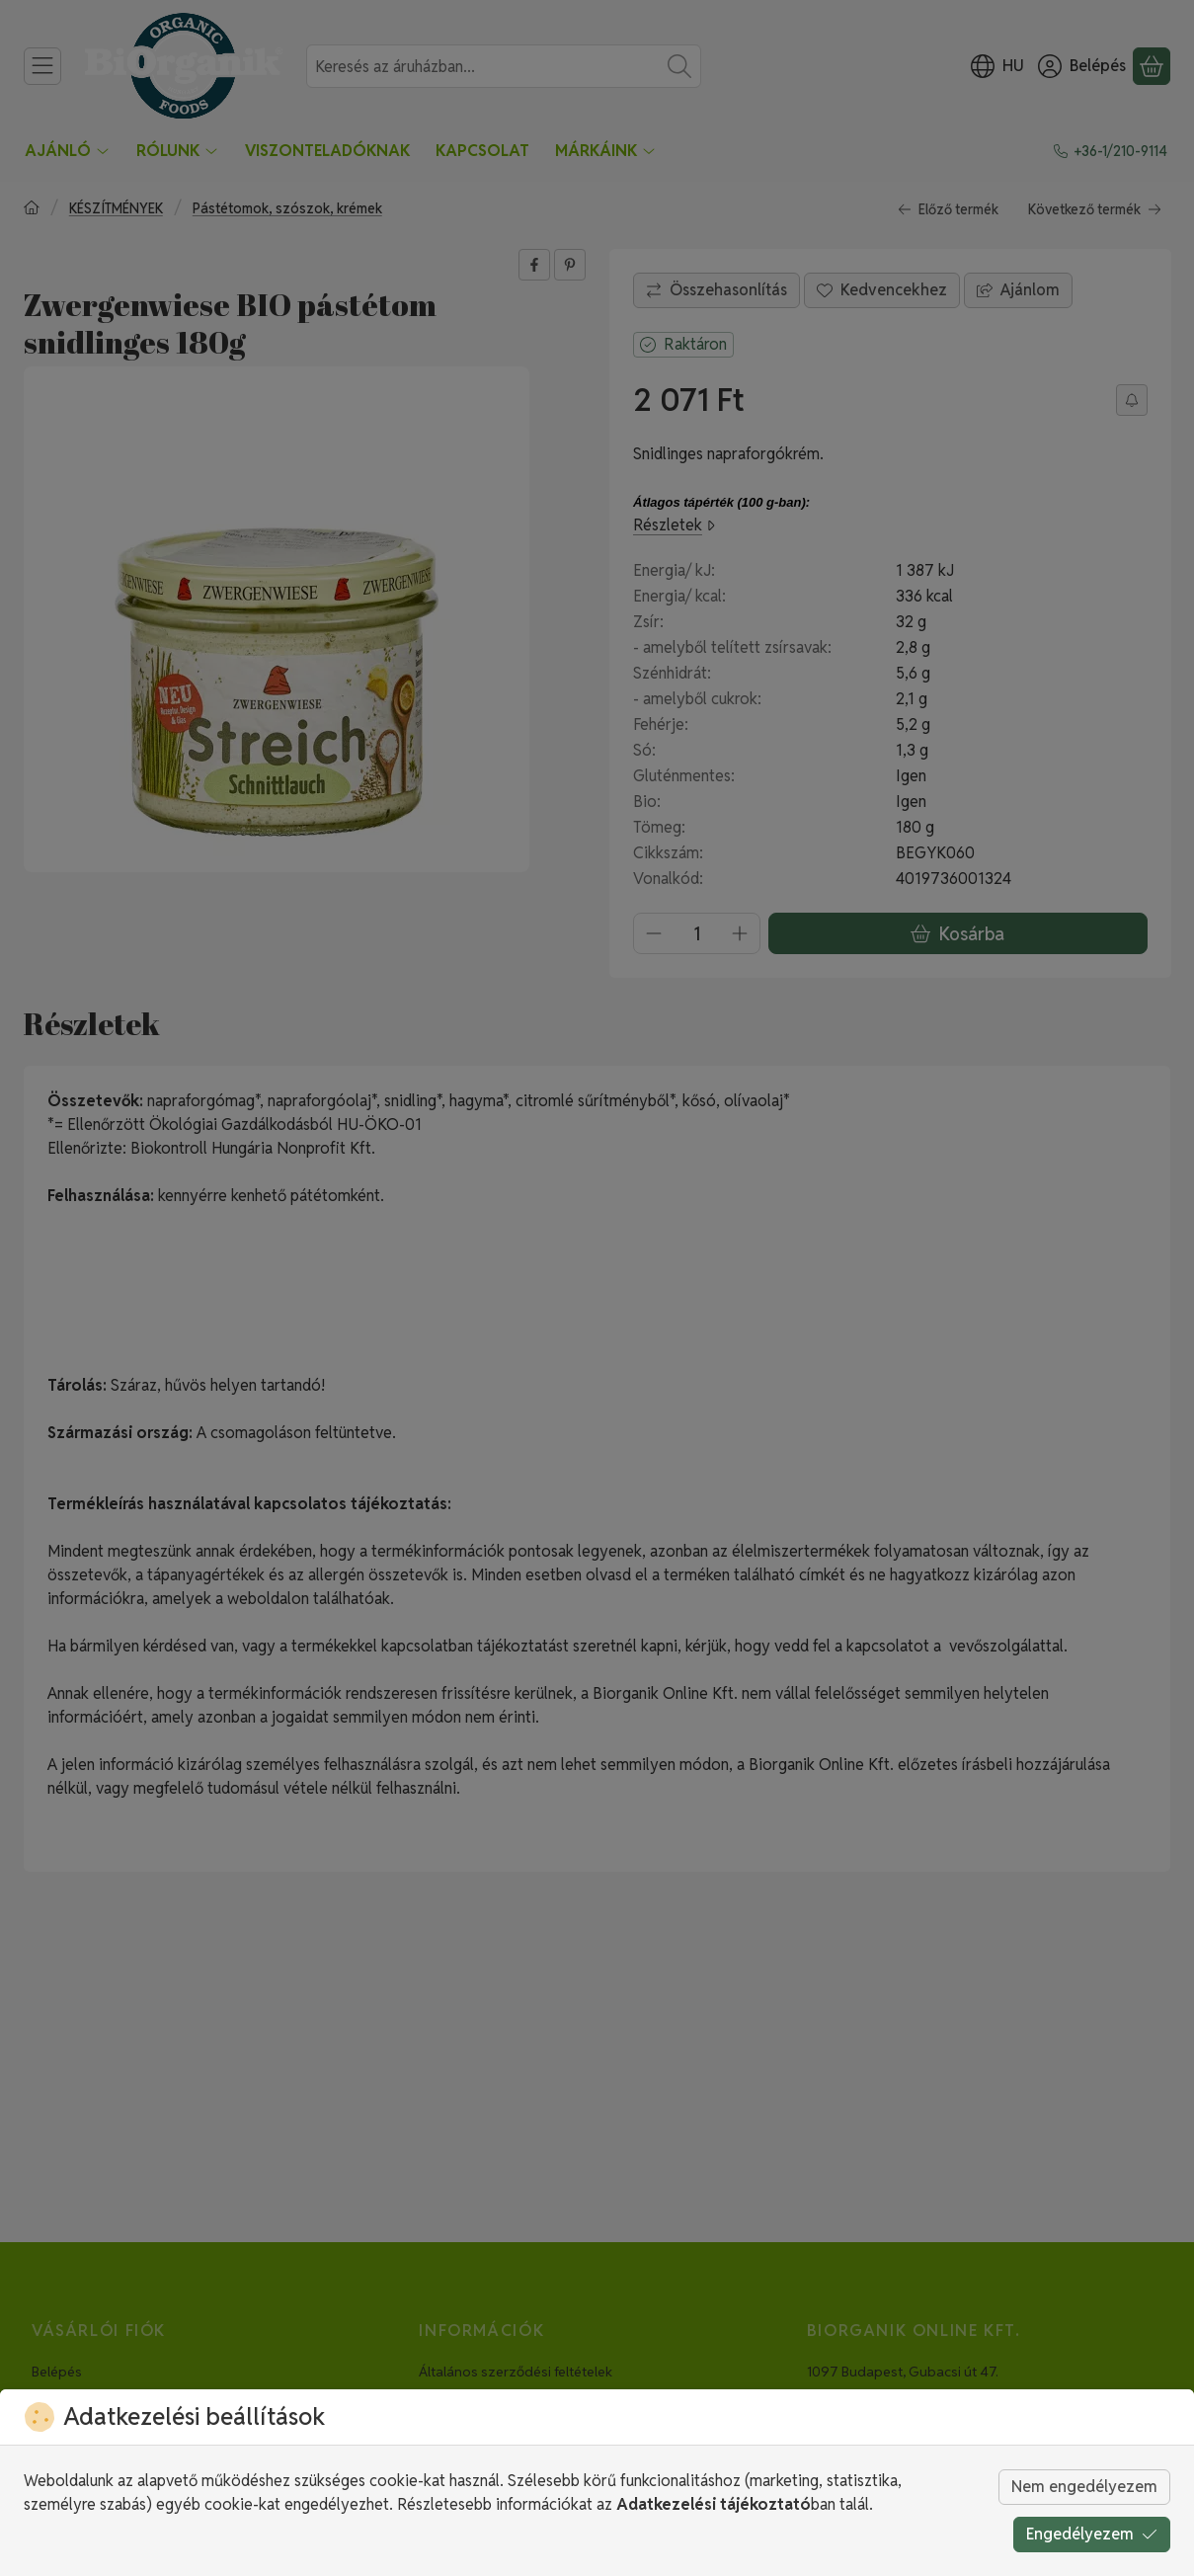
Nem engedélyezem (1084, 2486)
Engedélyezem (1091, 2534)
